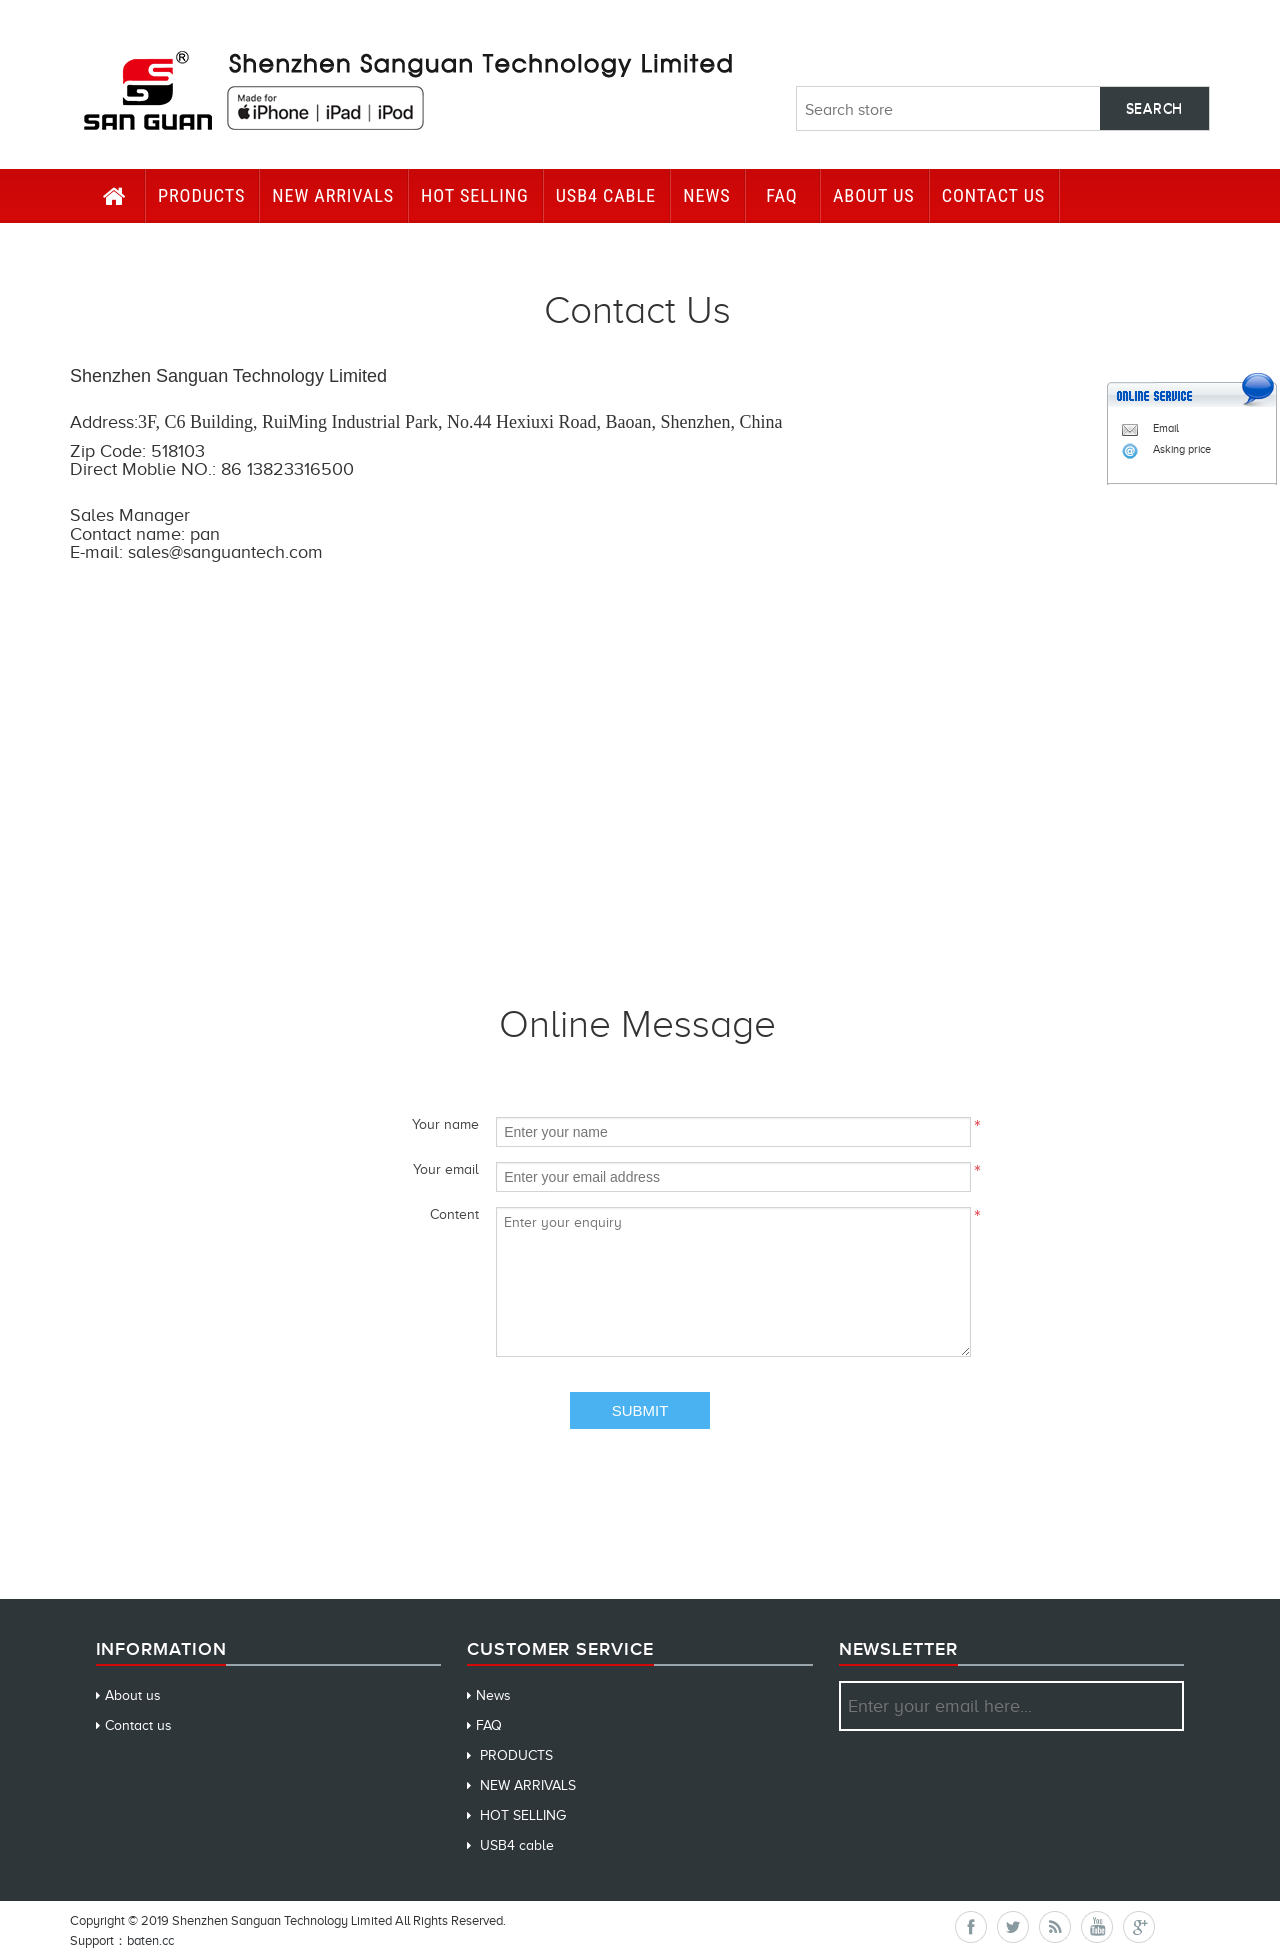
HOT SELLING (475, 195)
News (706, 195)
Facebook (971, 1927)
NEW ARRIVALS (333, 195)
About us (874, 195)
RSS (1055, 1927)
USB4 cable (606, 195)
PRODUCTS (201, 195)
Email (1150, 428)
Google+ (1139, 1927)
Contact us (138, 1725)
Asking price (1166, 449)
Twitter (1013, 1927)
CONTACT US (994, 195)
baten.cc (150, 1940)
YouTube (1097, 1927)
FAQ (781, 195)
